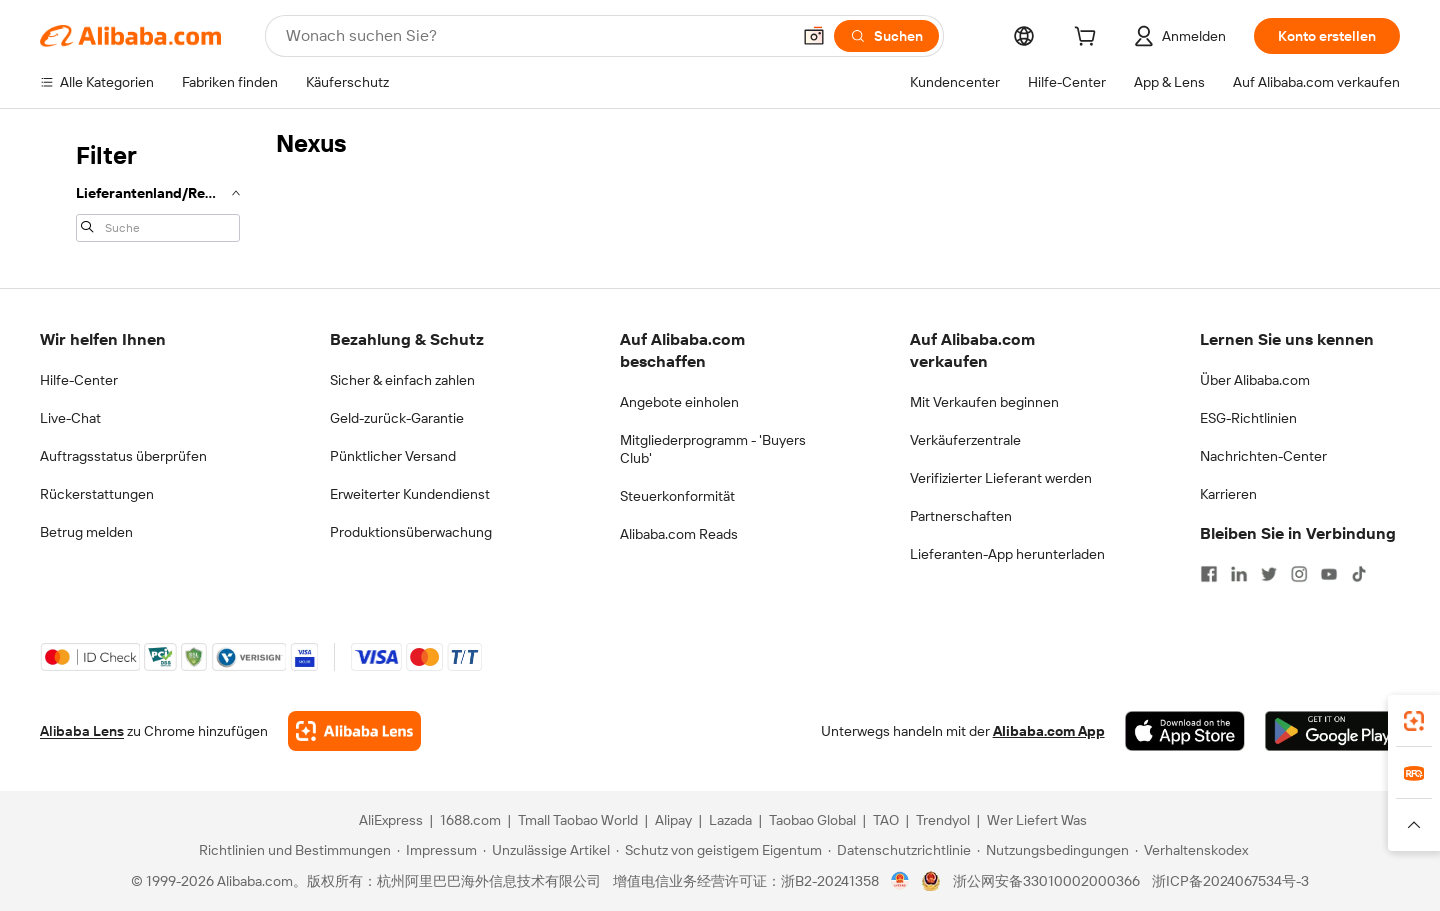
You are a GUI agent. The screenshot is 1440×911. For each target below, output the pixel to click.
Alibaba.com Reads (679, 534)
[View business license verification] (900, 881)
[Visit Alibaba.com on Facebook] (1209, 574)
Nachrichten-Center (1263, 456)
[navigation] (152, 190)
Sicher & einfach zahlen (402, 380)
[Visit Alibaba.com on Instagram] (1299, 574)
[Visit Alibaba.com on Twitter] (1269, 574)
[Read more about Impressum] (437, 850)
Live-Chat (70, 418)
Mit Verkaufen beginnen (984, 402)
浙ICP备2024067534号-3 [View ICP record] (1230, 881)
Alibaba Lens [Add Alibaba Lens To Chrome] (82, 731)
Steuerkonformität (677, 496)
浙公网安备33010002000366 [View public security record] (1046, 881)
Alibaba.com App (1049, 731)
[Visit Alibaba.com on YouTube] (1329, 574)
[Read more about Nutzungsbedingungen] (1053, 850)
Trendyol (943, 820)
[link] (1414, 721)
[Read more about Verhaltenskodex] (1191, 850)
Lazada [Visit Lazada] (730, 820)
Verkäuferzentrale (965, 440)
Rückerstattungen (97, 494)
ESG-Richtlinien (1248, 418)
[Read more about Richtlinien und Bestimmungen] (292, 850)
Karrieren (1228, 494)
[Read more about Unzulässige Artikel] (546, 850)
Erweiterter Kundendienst (410, 494)
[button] (814, 36)
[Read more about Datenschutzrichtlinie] (899, 850)
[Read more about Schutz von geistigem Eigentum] (719, 850)
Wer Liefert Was (1037, 820)
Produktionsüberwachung (411, 532)
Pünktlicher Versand (393, 456)
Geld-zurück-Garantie (397, 418)
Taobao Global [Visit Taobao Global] (812, 820)
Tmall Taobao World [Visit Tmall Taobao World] (578, 820)
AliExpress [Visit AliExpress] (391, 820)
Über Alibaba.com (1255, 380)
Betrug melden (86, 532)
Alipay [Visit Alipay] (673, 820)
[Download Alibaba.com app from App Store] (1185, 731)
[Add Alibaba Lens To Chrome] (354, 731)
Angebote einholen (679, 402)
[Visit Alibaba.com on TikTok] (1359, 574)
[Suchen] (886, 36)
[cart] (1089, 39)
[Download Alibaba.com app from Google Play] (1332, 731)
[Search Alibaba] (536, 36)
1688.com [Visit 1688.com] (470, 820)
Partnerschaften (961, 516)
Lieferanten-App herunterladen (1007, 554)
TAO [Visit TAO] (886, 820)
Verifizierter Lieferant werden (1001, 478)
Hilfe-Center (79, 380)
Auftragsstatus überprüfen (123, 456)
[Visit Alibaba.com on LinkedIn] (1239, 574)
